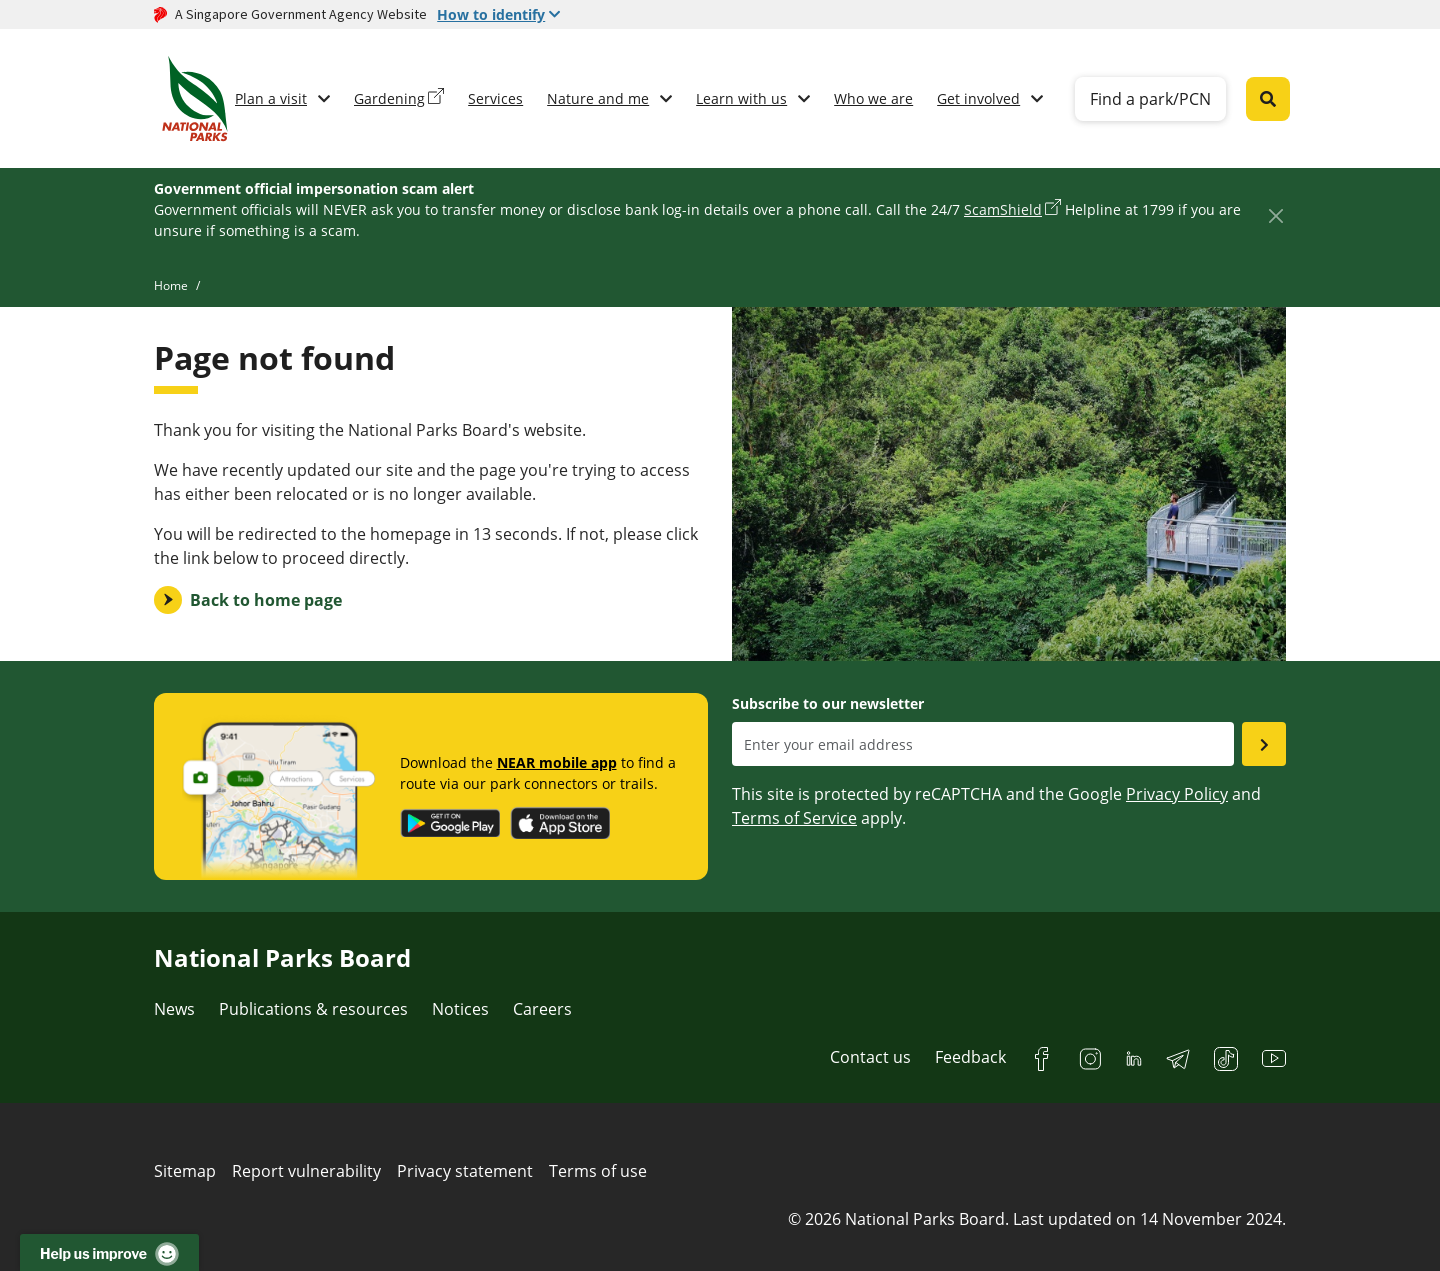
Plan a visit (271, 98)
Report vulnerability (306, 1171)
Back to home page (266, 600)
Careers (542, 1009)
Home (171, 285)
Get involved (978, 98)
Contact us (870, 1057)
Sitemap (185, 1171)
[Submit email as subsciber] (1264, 744)
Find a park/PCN (1150, 99)
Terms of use (598, 1171)
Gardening (389, 98)
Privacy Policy (1177, 794)
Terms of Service (794, 818)
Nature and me (598, 98)
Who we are (873, 98)
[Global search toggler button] (1268, 99)
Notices (460, 1009)
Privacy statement (465, 1171)
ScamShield (1003, 209)
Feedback (970, 1057)
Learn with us (741, 98)
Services (495, 98)
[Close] (1275, 215)
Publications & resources (313, 1009)
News (174, 1009)
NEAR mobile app (557, 762)
